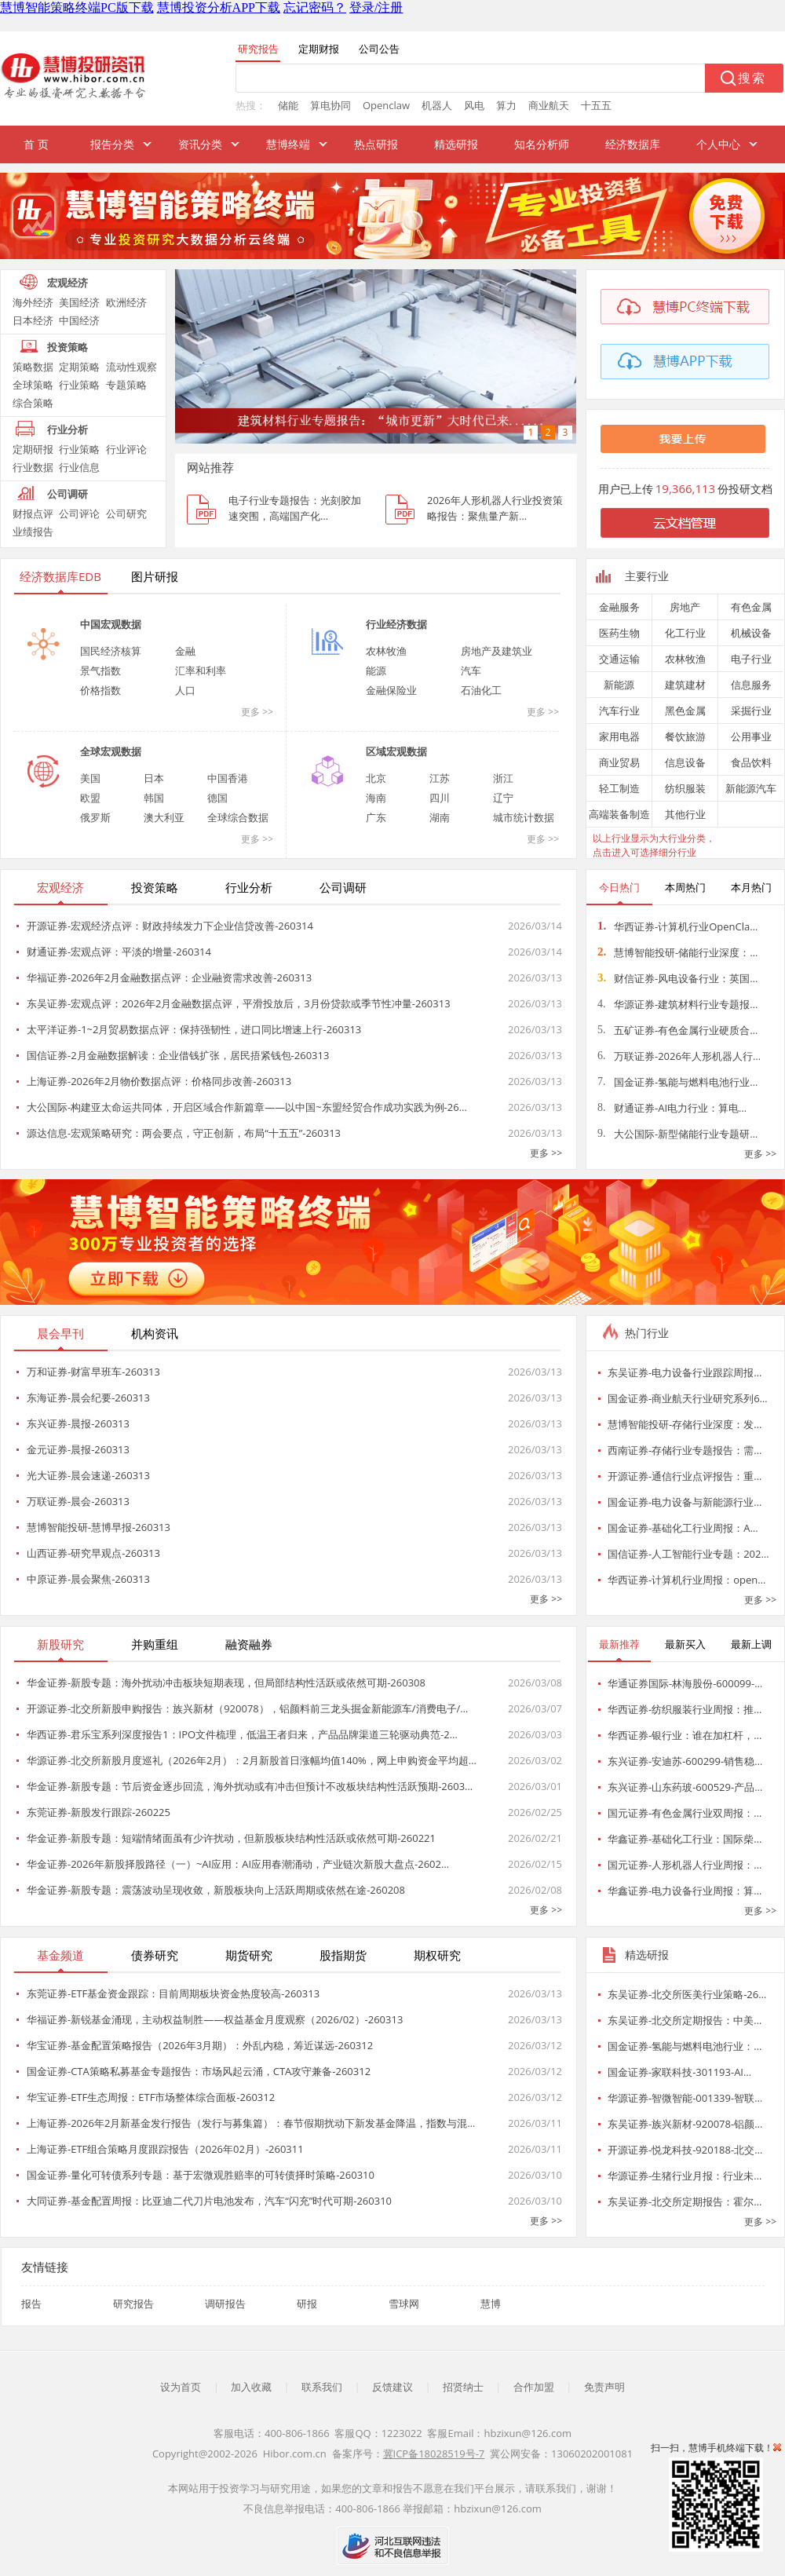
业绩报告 (33, 531)
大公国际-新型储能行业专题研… (677, 1133)
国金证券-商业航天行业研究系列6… (688, 1398)
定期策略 (79, 367)
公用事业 (751, 736)
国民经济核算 (110, 651)
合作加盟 (533, 2387)
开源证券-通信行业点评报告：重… (684, 1476)
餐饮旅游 (685, 736)
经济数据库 (632, 144)
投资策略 (67, 347)
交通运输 (619, 659)
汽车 (471, 670)
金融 (185, 651)
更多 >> (257, 711)
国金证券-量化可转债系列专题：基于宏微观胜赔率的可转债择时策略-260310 (200, 2175)
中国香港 (227, 778)
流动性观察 (131, 367)
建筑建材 (685, 685)
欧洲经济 (126, 302)
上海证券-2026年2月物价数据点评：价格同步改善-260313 (159, 1081)
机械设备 (751, 633)
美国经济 (79, 302)
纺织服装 (685, 788)
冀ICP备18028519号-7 (434, 2453)
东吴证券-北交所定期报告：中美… (684, 2020)
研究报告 (133, 2303)
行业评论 (126, 449)
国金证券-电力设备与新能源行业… (684, 1502)
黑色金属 (685, 710)
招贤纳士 (463, 2387)
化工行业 (685, 633)
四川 (439, 798)
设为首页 (180, 2387)
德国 (217, 798)
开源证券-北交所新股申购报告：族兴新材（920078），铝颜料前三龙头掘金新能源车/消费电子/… (247, 1708)
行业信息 (79, 467)
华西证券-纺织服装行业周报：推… (684, 1709)
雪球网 (404, 2303)
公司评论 (79, 513)
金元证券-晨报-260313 (78, 1449)
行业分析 (67, 429)
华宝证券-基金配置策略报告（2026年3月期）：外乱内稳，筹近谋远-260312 (200, 2045)
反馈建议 (392, 2387)
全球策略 (33, 385)
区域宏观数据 (396, 751)
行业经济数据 (396, 624)
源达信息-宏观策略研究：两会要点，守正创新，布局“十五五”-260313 (184, 1133)
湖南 (439, 817)
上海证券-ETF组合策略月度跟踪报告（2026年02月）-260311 (165, 2149)
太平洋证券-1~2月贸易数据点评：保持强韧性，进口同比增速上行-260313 (194, 1029)
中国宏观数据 (110, 624)
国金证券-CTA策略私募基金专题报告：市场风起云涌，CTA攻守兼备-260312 (199, 2071)
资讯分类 (200, 144)
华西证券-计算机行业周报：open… (686, 1580)
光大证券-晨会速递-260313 (88, 1475)
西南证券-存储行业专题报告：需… (684, 1450)
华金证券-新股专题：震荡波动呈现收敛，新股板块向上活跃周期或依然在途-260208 (216, 1890)
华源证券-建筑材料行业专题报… (677, 1004)
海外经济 (33, 302)
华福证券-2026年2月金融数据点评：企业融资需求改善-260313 (169, 977)
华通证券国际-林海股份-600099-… (685, 1683)
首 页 (36, 144)
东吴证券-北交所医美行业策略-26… (687, 1994)
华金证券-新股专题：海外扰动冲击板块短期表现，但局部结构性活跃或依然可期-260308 (226, 1682)
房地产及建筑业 (496, 651)
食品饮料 (751, 762)
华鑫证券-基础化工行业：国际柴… (684, 1839)
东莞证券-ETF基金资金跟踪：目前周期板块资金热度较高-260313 (173, 1993)
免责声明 (604, 2387)
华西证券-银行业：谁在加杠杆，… (684, 1735)
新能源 (619, 685)
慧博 (490, 2303)
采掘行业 (751, 710)
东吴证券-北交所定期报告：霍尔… (684, 2201)
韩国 (154, 798)
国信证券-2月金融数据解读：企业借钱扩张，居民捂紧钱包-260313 (178, 1055)
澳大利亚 (164, 817)
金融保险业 (391, 690)
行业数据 (33, 467)
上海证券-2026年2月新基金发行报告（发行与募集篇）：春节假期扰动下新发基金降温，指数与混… (251, 2123)
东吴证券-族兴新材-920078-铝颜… (685, 2124)
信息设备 (685, 762)
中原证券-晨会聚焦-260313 (88, 1579)
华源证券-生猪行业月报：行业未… (684, 2176)
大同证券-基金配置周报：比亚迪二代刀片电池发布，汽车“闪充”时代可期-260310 (209, 2201)
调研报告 (225, 2303)
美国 (90, 778)
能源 (376, 670)
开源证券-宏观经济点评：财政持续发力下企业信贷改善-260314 (170, 926)
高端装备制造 (619, 814)
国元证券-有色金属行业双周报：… (684, 1813)
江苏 (439, 778)
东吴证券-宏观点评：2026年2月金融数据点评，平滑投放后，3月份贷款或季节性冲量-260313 (239, 1003)
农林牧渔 (386, 651)
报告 (31, 2303)
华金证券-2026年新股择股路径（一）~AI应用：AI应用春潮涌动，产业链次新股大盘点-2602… (238, 1864)
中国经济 (79, 320)
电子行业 (751, 659)
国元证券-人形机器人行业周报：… (684, 1865)
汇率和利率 (200, 670)
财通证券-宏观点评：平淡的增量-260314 (119, 952)
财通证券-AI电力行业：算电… (672, 1107)
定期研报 (33, 449)
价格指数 (100, 690)
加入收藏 (251, 2387)
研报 (307, 2303)
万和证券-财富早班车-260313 (93, 1372)
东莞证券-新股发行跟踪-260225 (98, 1812)
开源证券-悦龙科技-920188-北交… (685, 2150)
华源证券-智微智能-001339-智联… (685, 2098)
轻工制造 (619, 788)
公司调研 (67, 494)
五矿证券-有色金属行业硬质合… (677, 1030)
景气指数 (100, 670)
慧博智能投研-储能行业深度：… (677, 952)
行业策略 (79, 385)
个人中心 (718, 144)
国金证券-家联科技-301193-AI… (679, 2072)
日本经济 (33, 320)
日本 (154, 778)
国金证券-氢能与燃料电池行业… (677, 1081)
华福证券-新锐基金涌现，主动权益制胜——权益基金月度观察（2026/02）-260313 (215, 2019)
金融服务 (619, 607)
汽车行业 (619, 710)
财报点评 (33, 513)
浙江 (503, 778)
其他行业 (685, 814)
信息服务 (751, 685)
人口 (185, 690)
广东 (376, 817)
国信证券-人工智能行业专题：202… (688, 1554)
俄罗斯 (95, 817)
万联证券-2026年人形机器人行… (679, 1056)
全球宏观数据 (110, 751)
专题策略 (126, 385)
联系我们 (321, 2387)
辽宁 (503, 798)
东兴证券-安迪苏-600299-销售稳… (685, 1761)
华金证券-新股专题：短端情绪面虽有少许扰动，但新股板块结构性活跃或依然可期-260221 (231, 1838)
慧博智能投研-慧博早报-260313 (98, 1527)
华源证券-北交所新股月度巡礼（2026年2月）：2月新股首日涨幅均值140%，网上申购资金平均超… (251, 1760)
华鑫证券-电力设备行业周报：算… (684, 1891)
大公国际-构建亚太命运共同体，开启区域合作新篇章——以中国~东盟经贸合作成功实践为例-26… (247, 1107)
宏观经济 (67, 283)
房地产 (685, 607)
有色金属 (751, 607)
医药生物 (619, 633)
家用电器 (619, 736)
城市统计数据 (523, 817)
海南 (376, 798)
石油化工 (481, 690)
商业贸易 (619, 762)
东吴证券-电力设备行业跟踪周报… (684, 1372)
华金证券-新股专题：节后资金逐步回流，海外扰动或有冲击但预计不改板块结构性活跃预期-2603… (250, 1786)
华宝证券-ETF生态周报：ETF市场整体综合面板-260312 (151, 2097)
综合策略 (33, 403)
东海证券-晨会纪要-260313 (88, 1397)
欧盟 (90, 798)
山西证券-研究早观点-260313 (93, 1553)
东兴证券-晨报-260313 (78, 1423)
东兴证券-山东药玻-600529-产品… (685, 1787)
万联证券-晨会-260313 (78, 1501)
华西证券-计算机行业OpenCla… (677, 926)
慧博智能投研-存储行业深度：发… (684, 1424)
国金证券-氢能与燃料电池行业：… (684, 2046)
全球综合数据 (237, 817)
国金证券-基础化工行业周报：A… (683, 1528)
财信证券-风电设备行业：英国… (677, 978)
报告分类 (112, 144)
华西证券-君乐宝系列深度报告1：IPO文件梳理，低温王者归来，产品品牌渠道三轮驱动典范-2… (242, 1734)
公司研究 (126, 513)
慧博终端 (288, 144)
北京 (376, 778)
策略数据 (33, 367)
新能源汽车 (750, 788)
